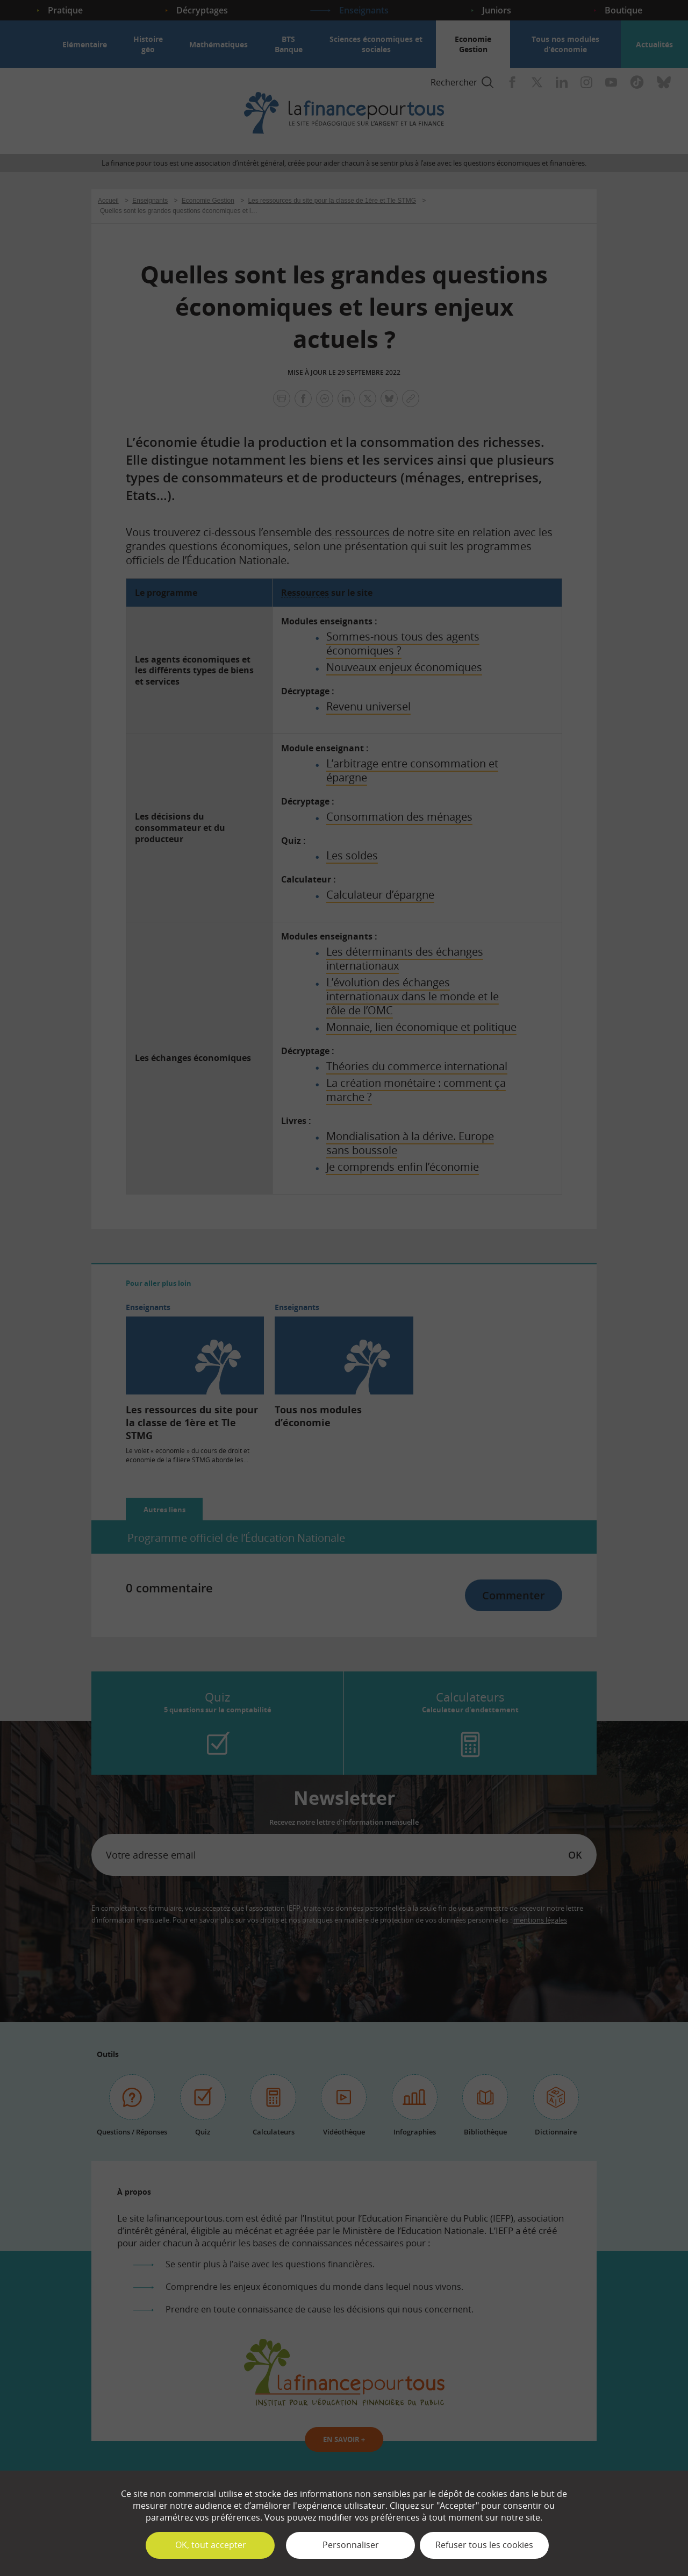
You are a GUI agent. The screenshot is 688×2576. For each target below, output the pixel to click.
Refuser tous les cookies (484, 2545)
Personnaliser (350, 2545)
